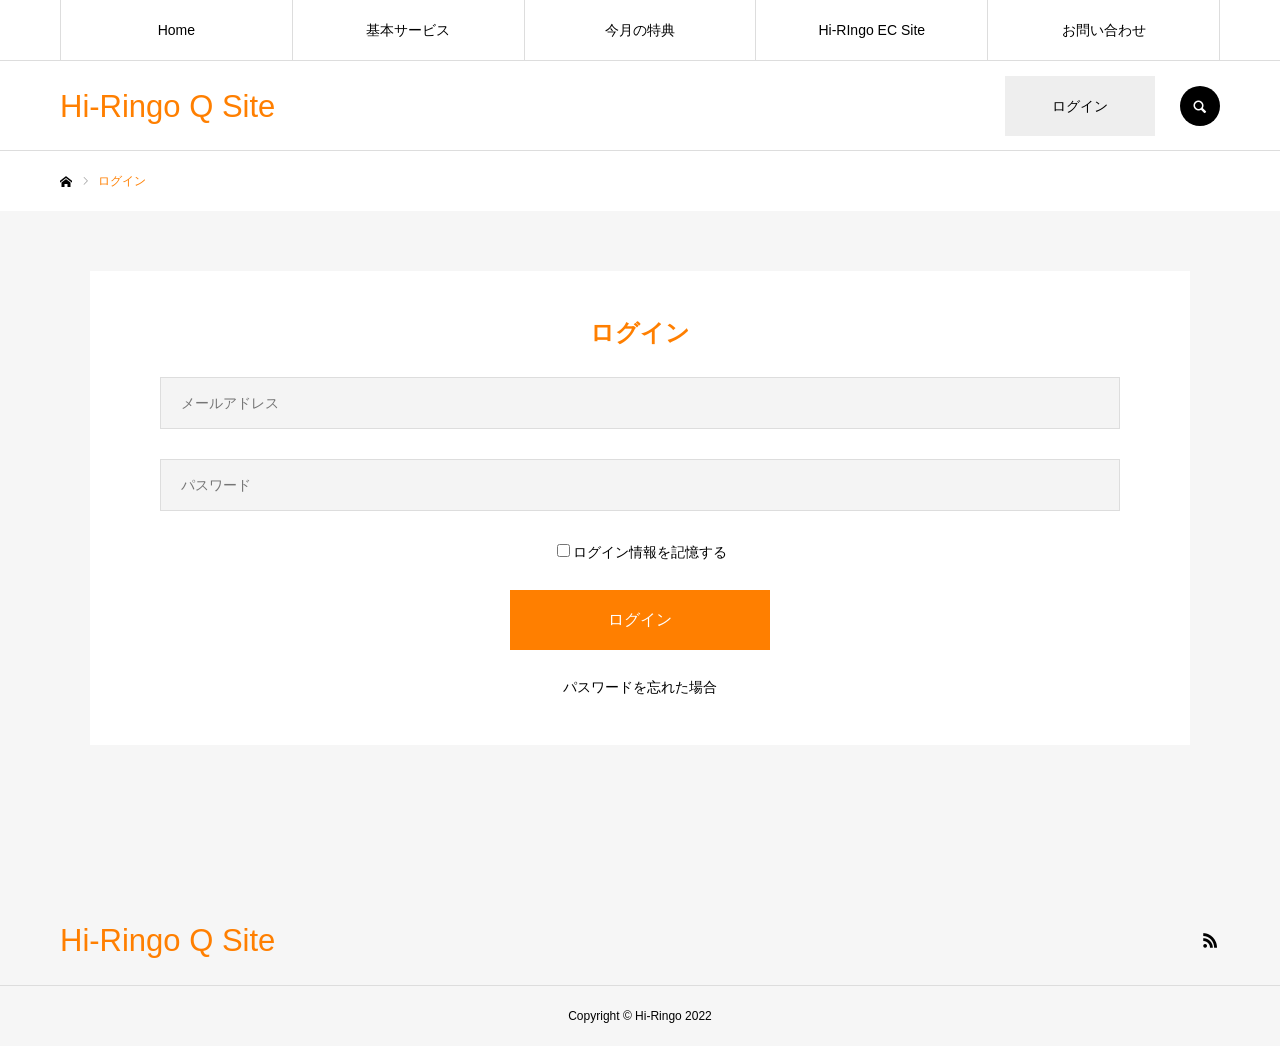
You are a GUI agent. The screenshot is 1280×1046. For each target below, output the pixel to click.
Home (176, 30)
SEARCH (1200, 106)
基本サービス (408, 30)
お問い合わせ (1104, 30)
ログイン (1080, 106)
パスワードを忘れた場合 (640, 687)
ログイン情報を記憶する (642, 552)
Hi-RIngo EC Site (871, 30)
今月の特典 (640, 30)
